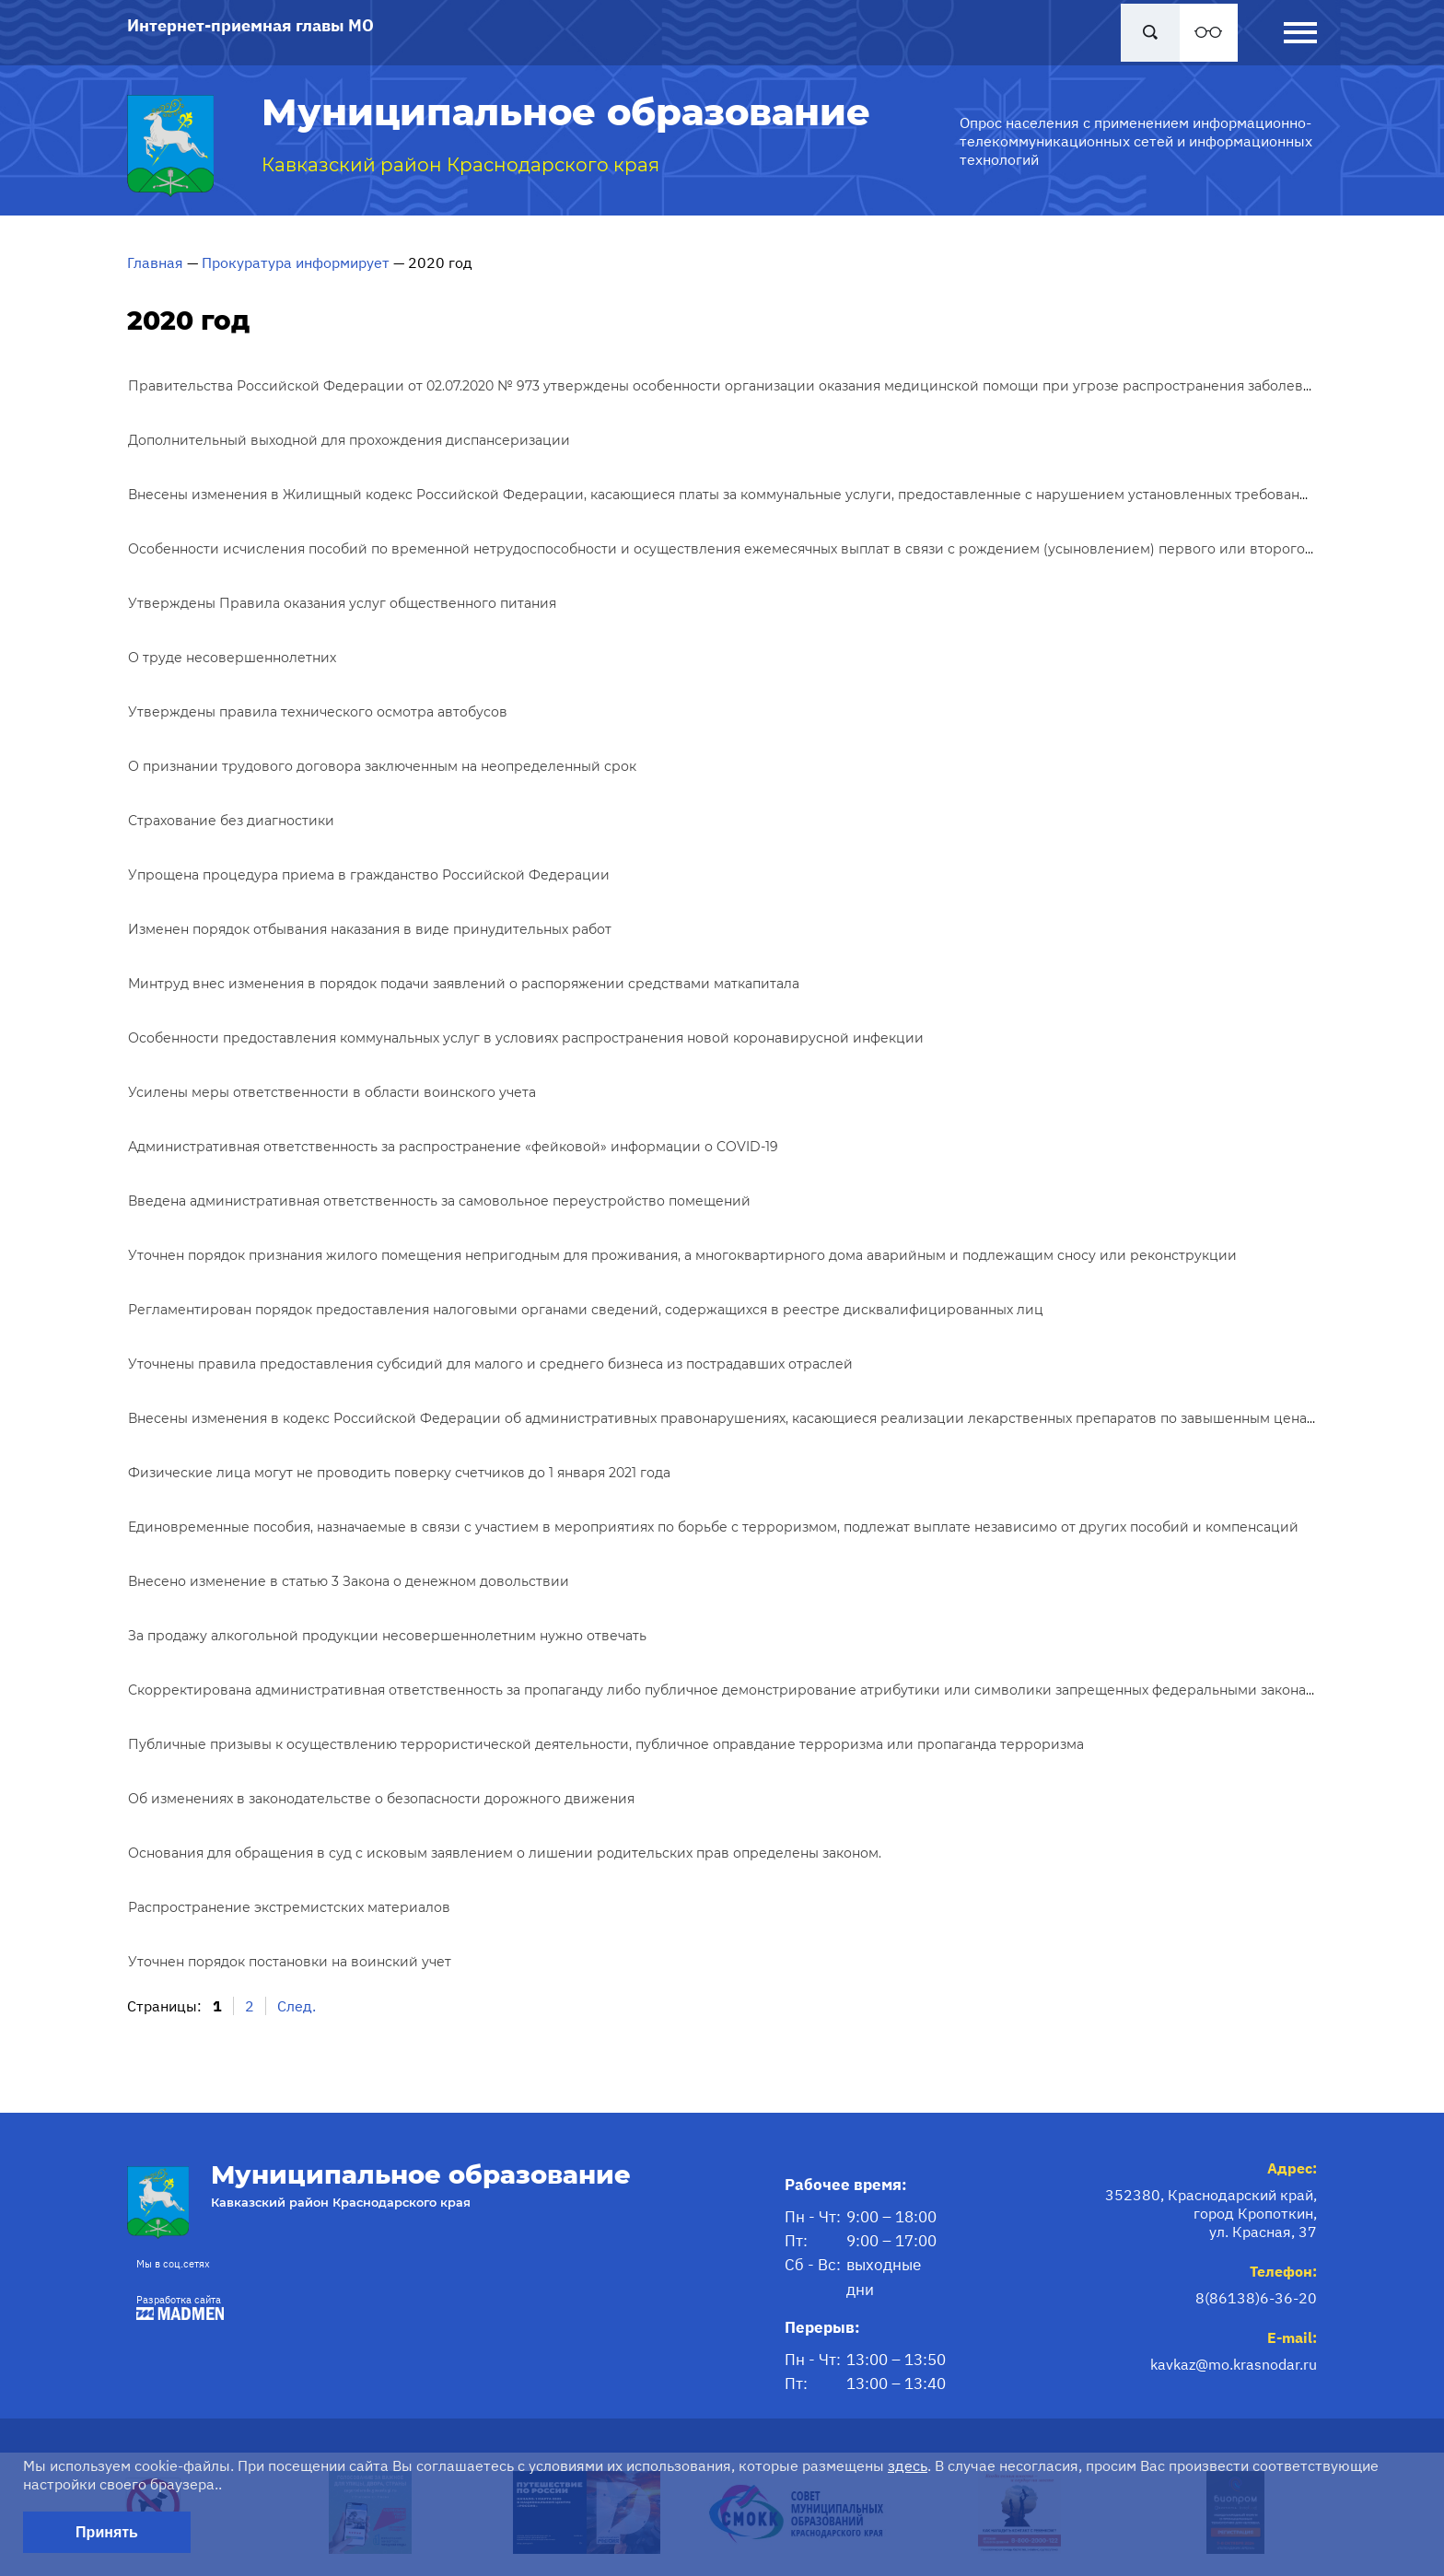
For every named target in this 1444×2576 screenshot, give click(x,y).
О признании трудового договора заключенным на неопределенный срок (382, 766)
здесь (907, 2465)
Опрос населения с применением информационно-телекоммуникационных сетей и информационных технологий (1136, 141)
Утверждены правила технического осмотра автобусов (317, 712)
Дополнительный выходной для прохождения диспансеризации (349, 440)
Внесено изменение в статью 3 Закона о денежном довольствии (348, 1581)
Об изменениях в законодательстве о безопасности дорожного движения (381, 1798)
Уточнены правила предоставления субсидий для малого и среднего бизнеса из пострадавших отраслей (490, 1364)
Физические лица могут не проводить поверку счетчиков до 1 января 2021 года (399, 1472)
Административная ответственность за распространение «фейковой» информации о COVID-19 (453, 1146)
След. (296, 2006)
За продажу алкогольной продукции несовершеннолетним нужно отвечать (387, 1635)
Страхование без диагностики (231, 820)
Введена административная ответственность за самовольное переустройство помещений (439, 1201)
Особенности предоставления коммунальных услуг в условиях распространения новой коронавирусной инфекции (526, 1038)
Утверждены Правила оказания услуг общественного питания (342, 603)
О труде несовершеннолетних (232, 657)
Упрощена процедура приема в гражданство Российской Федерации (369, 875)
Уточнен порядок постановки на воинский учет (289, 1961)
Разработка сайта (175, 2306)
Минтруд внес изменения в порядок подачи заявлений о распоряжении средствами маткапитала (463, 983)
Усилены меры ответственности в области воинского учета (332, 1092)
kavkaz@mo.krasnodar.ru (1233, 2364)
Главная (155, 262)
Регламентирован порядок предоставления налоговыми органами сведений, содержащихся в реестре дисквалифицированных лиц (585, 1309)
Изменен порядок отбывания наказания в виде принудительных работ (369, 929)
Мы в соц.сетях (173, 2263)
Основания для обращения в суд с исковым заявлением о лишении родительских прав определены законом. (504, 1853)
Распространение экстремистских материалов (289, 1907)
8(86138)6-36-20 (1256, 2298)
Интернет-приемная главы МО (250, 25)
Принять (107, 2532)
